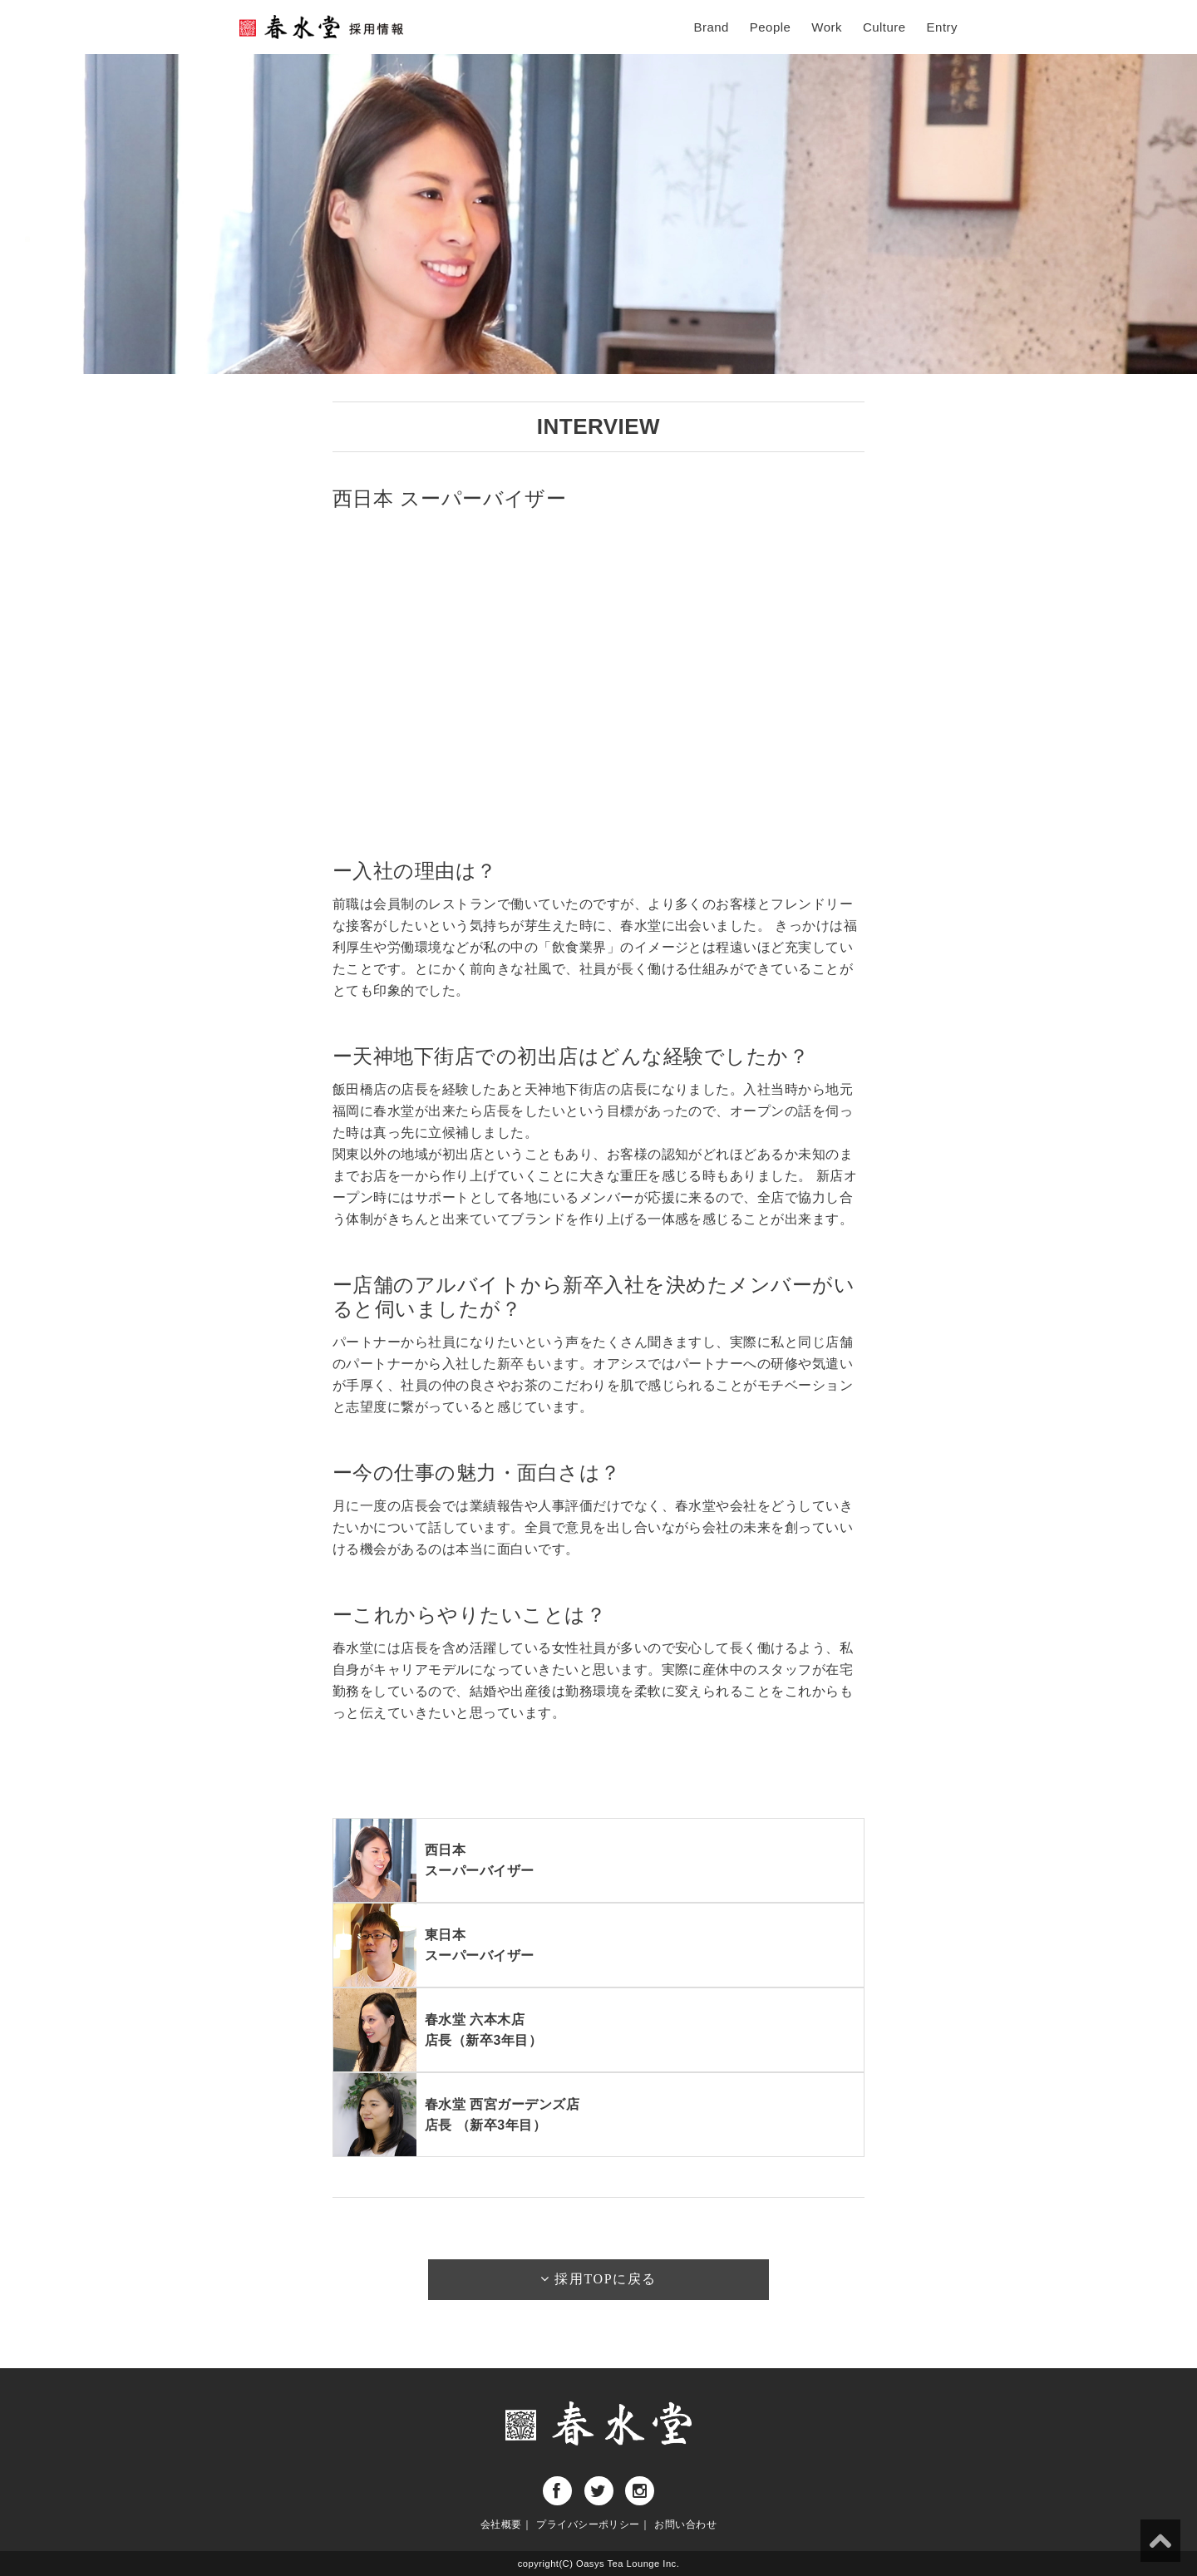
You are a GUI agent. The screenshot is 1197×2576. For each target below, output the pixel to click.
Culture (884, 27)
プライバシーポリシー (588, 2524)
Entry (942, 27)
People (770, 27)
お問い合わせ (685, 2524)
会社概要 (501, 2524)
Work (826, 27)
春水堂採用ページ (322, 27)
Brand (710, 27)
